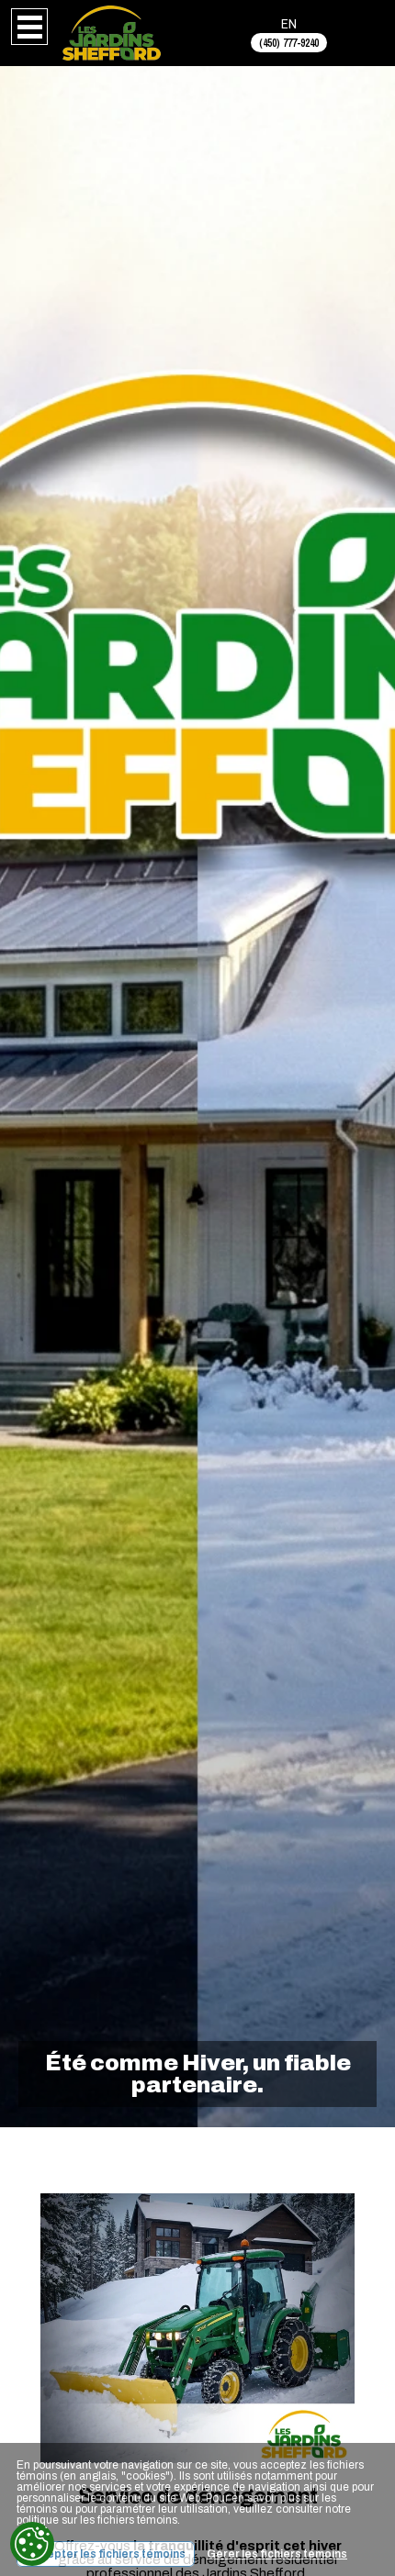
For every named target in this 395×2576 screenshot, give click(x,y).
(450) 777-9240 (289, 43)
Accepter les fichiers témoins (106, 2554)
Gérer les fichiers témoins (277, 2554)
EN (289, 23)
